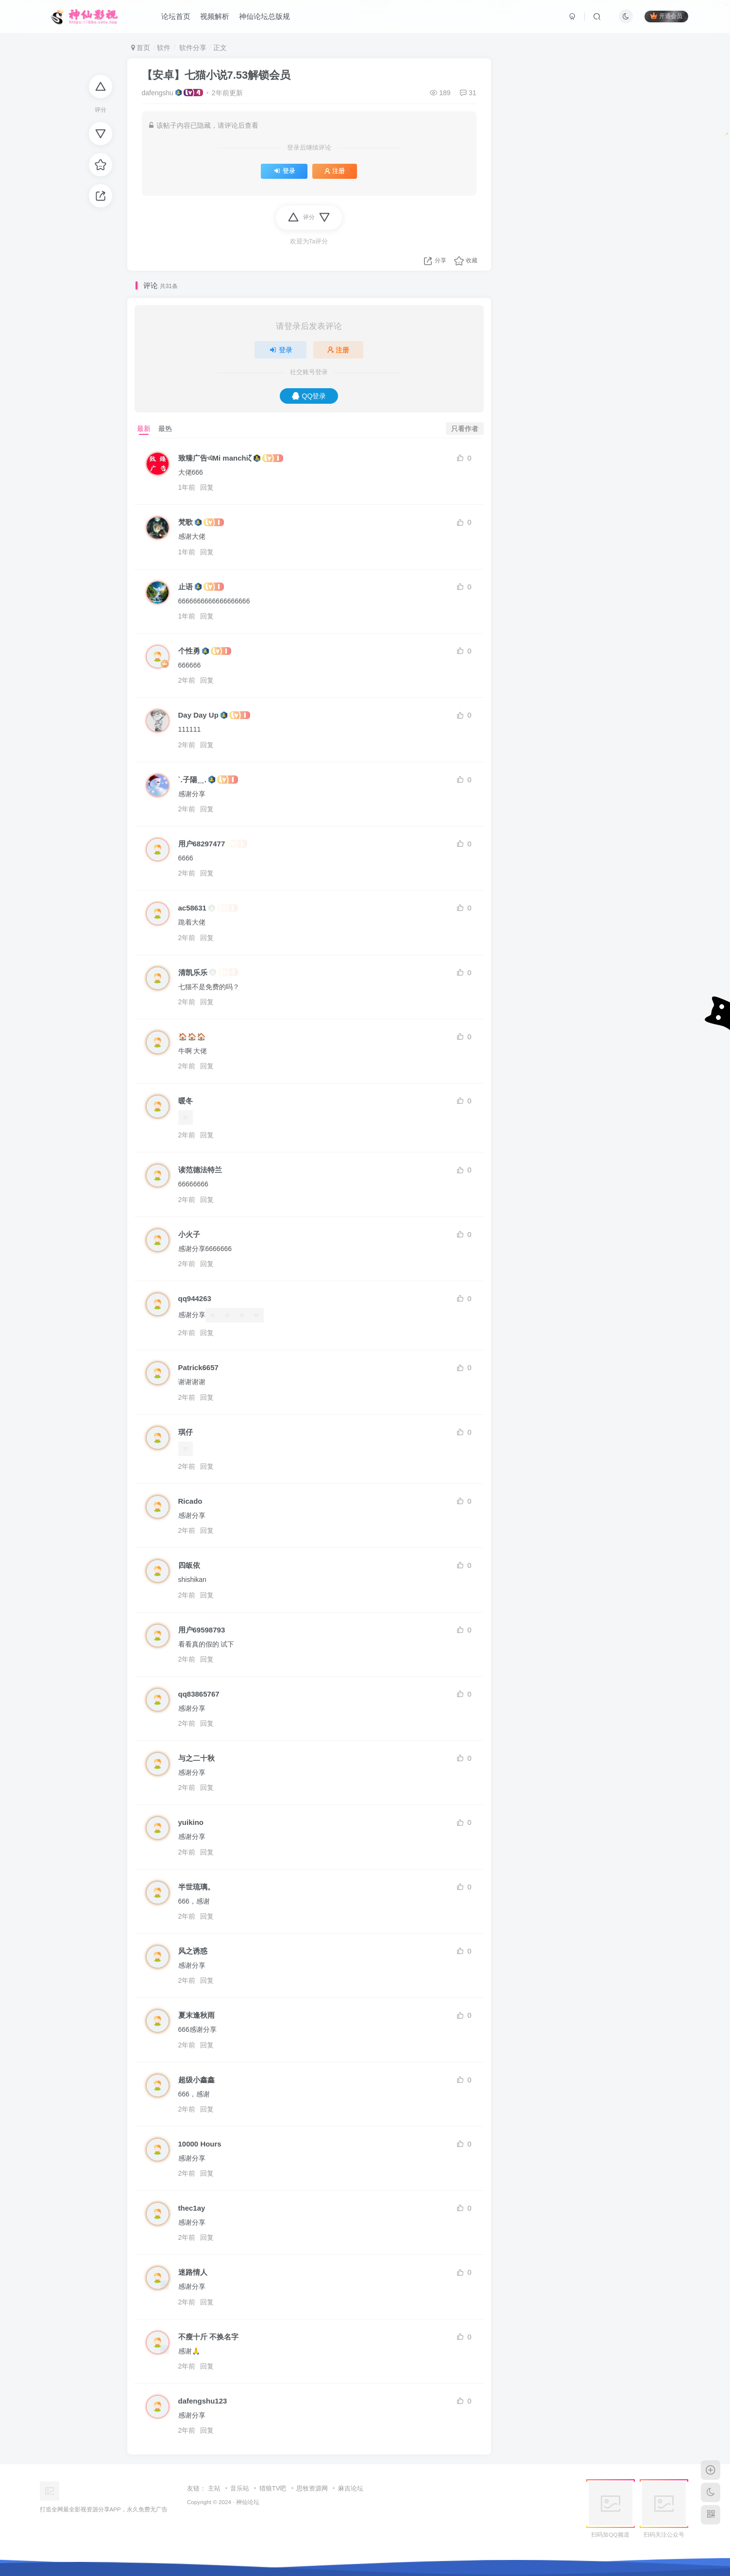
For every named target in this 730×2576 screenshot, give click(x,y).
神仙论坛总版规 (264, 16)
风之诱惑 (192, 1951)
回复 (207, 487)
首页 (141, 48)
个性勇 (189, 651)
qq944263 (194, 1298)
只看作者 (464, 428)
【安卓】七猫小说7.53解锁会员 (216, 75)
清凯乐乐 (192, 972)
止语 (185, 587)
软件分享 (191, 48)
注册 (334, 171)
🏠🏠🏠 (192, 1036)
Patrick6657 (198, 1367)
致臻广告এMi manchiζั (215, 458)
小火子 (189, 1234)
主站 (214, 2488)
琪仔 (185, 1432)
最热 (165, 428)
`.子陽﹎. (192, 779)
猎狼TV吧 (273, 2488)
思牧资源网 (312, 2488)
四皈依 (189, 1565)
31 (467, 93)
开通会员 (666, 15)
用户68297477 (201, 844)
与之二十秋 (196, 1758)
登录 (284, 171)
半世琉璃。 (196, 1887)
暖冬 (185, 1101)
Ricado (190, 1501)
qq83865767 (199, 1694)
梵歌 (185, 522)
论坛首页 (175, 16)
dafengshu (157, 93)
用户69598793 (201, 1630)
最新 (144, 428)
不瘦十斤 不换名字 (208, 2337)
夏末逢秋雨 (196, 2015)
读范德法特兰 (200, 1170)
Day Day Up (198, 715)
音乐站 (239, 2488)
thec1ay (191, 2208)
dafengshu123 (202, 2401)
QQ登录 (309, 396)
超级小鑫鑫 (196, 2080)
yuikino (191, 1822)
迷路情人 (192, 2272)
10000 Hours (199, 2144)
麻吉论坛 (350, 2488)
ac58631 (192, 908)
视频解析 (214, 16)
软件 (163, 48)
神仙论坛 (247, 2502)
